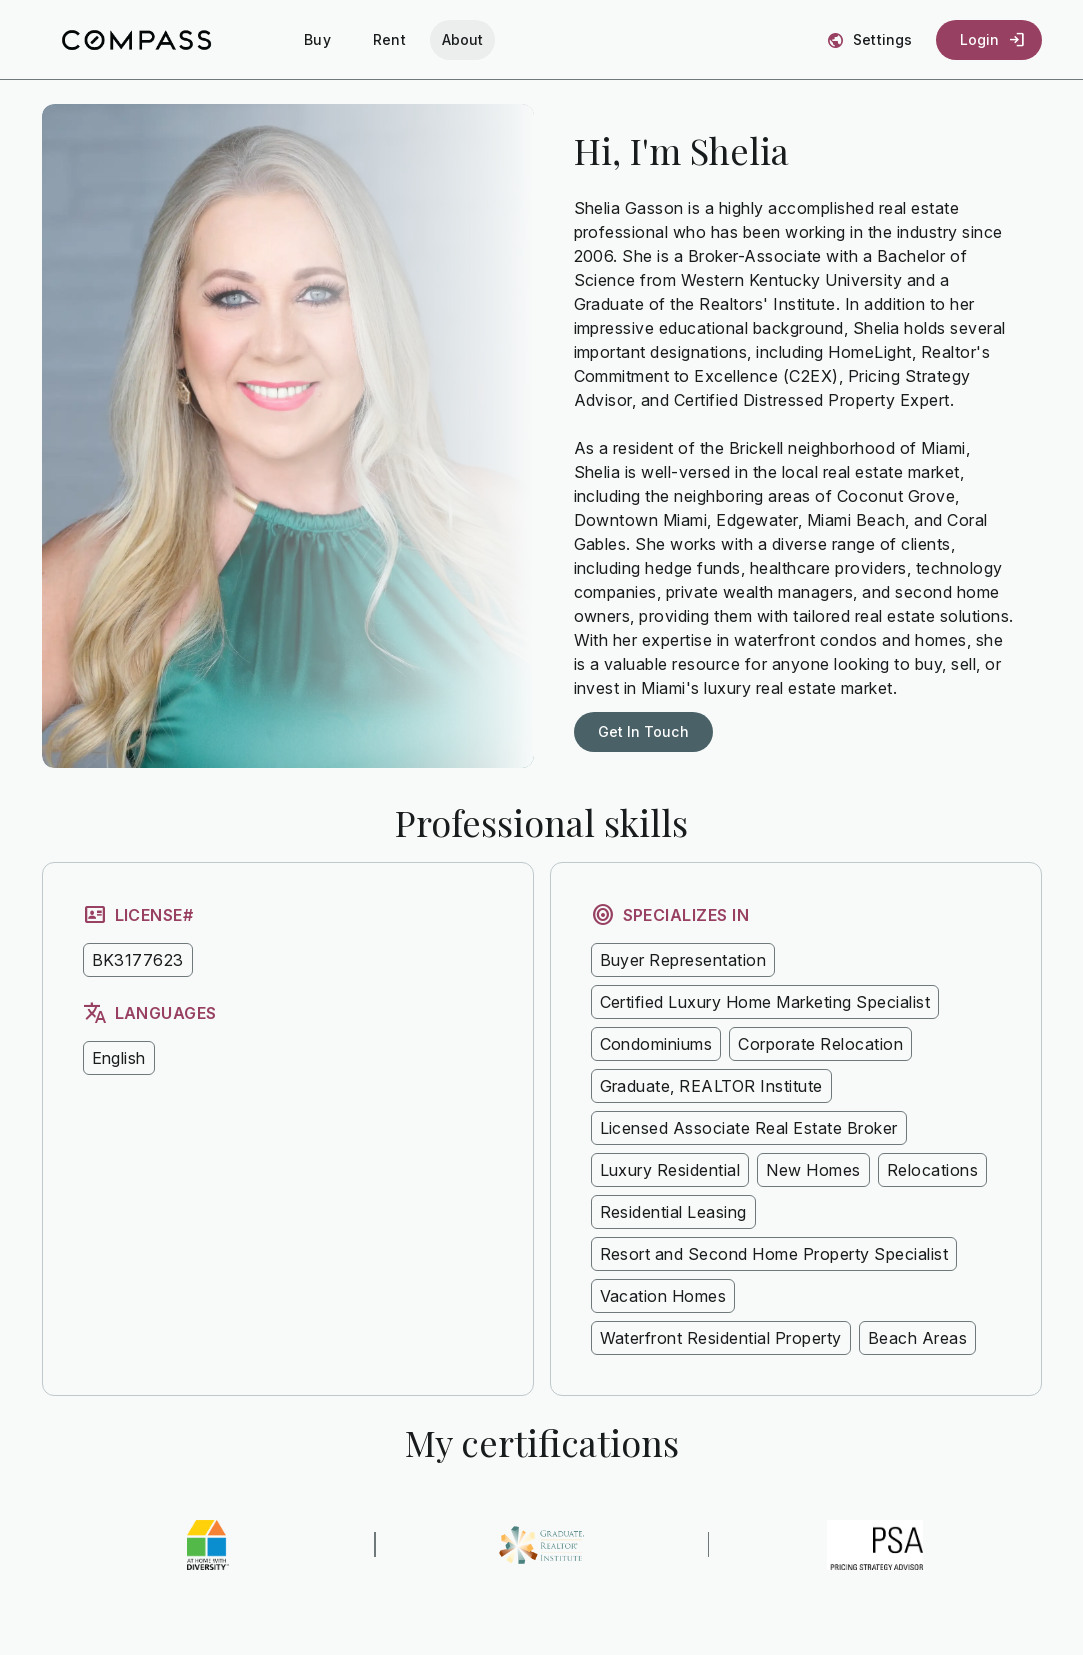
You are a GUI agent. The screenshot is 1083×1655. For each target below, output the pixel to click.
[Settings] (871, 40)
